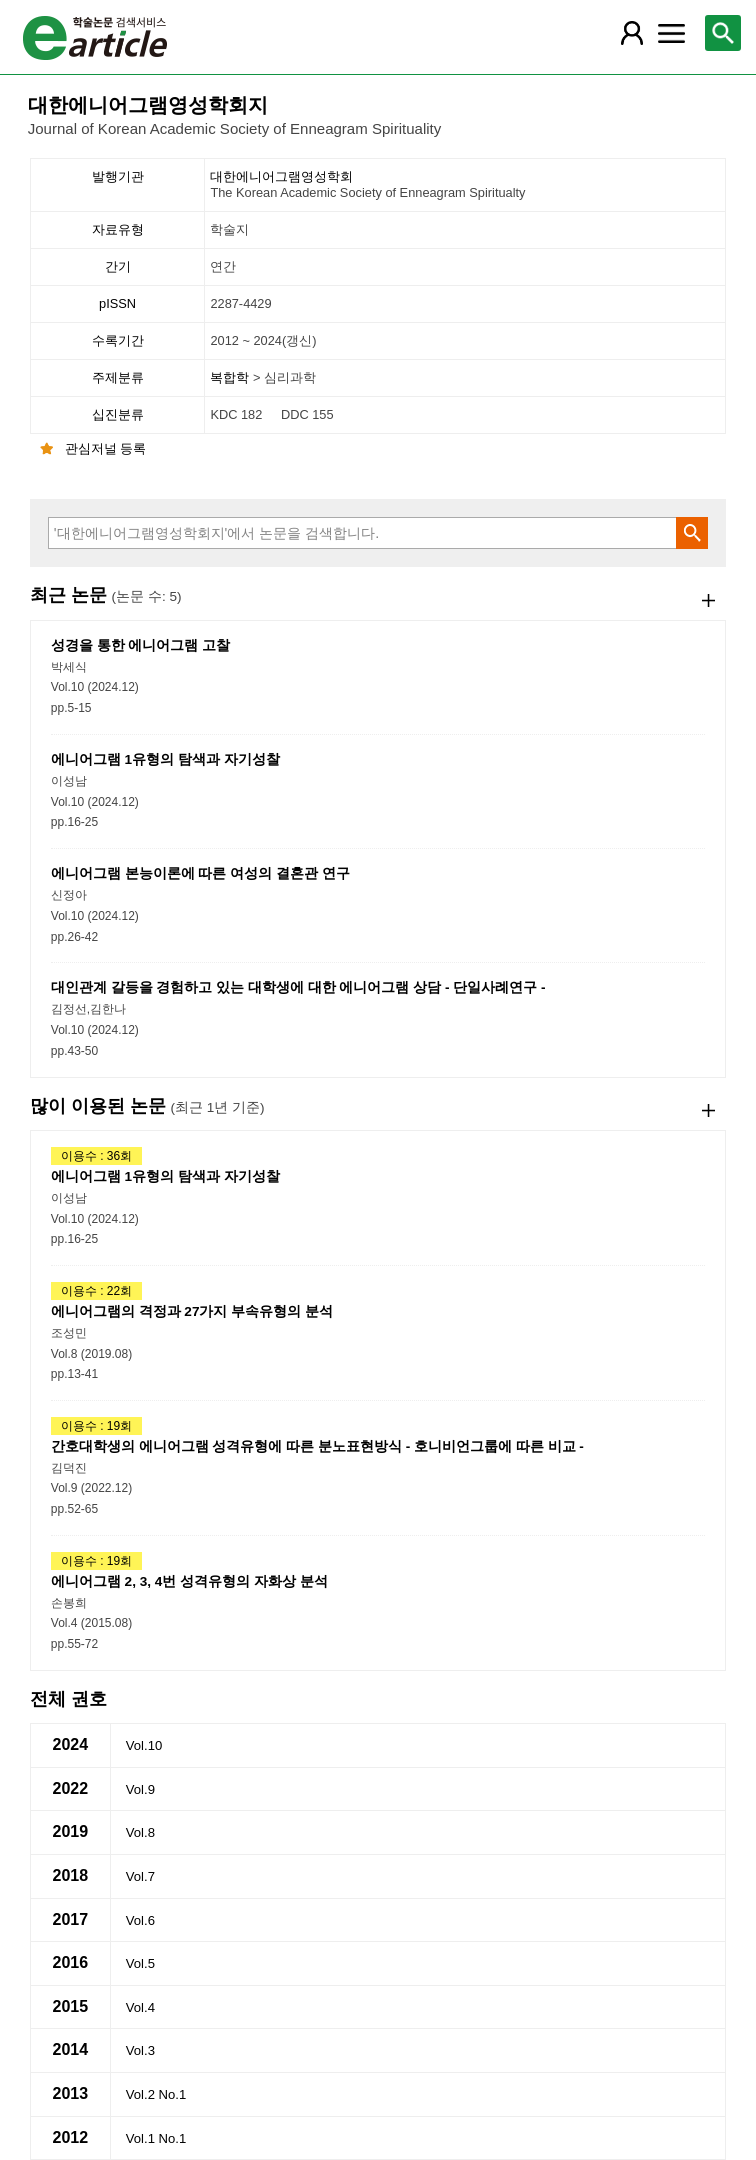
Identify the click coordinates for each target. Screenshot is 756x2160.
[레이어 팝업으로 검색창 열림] (723, 33)
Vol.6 (140, 1920)
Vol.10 (144, 1745)
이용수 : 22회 (96, 1291)
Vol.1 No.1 (156, 2138)
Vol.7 (140, 1876)
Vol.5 (140, 1963)
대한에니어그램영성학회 (466, 185)
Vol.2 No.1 (156, 2094)
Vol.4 (140, 2007)
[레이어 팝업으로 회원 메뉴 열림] (632, 33)
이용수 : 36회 (96, 1156)
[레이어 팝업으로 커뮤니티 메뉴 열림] (672, 33)
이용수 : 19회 (96, 1426)
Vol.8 (140, 1832)
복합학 (231, 377)
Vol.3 (140, 2050)
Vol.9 (140, 1789)
